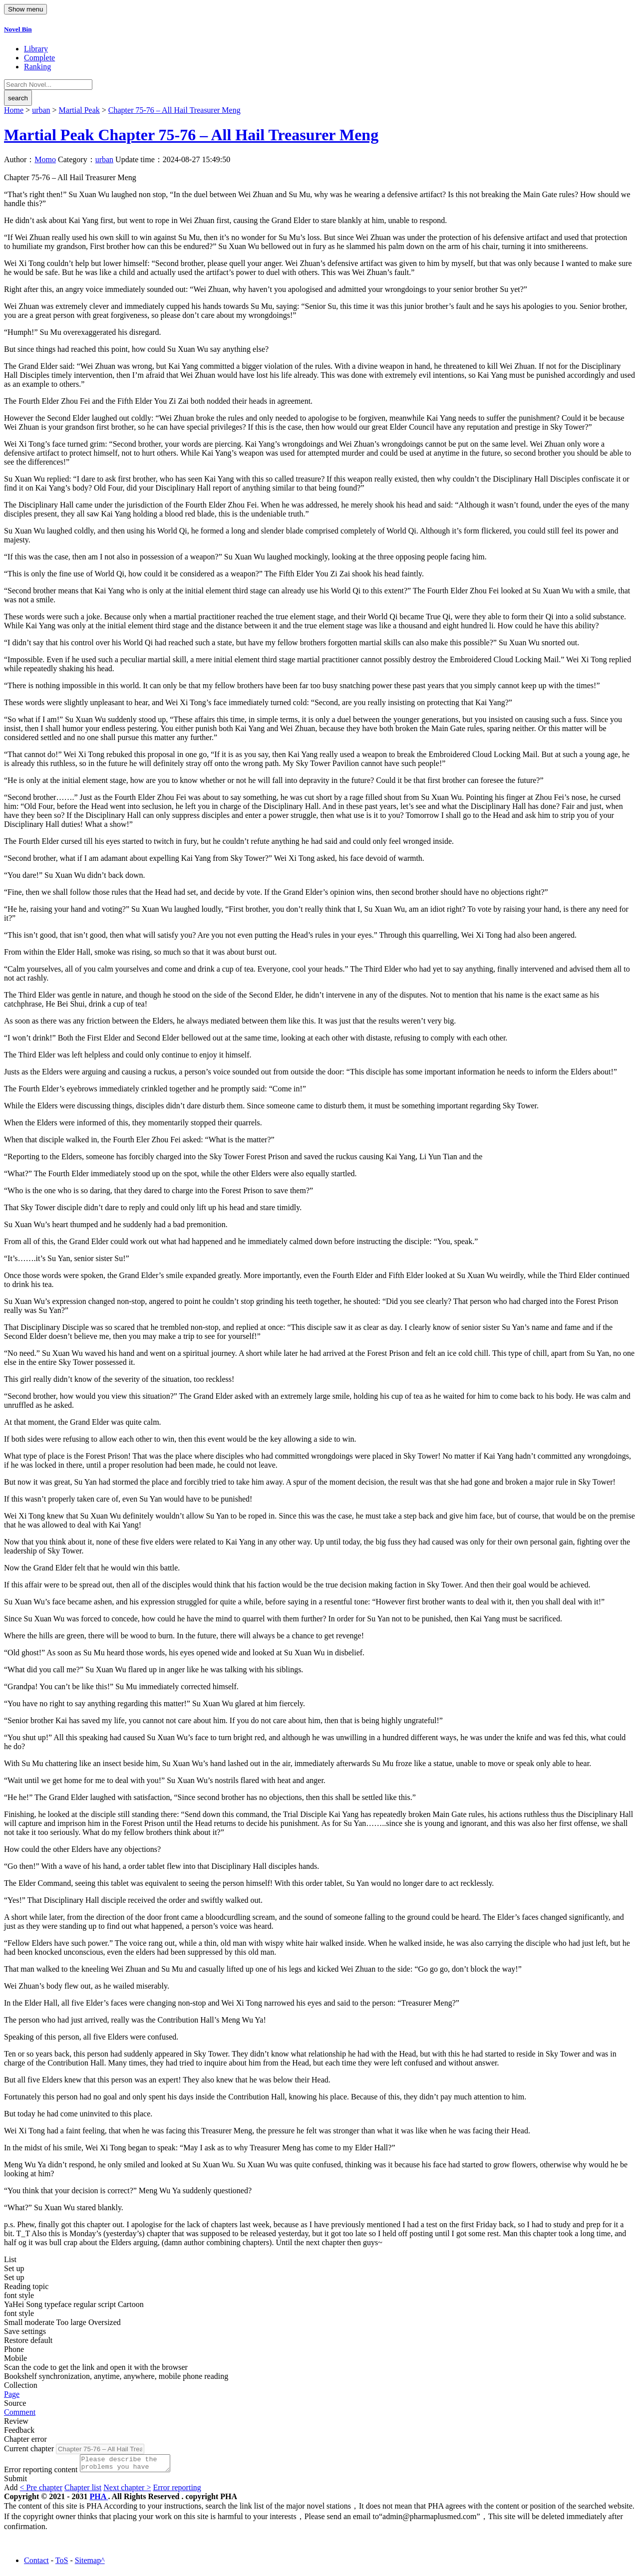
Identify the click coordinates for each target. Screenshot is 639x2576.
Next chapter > (127, 2490)
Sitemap (88, 2563)
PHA (99, 2499)
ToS (61, 2563)
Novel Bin (18, 29)
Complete (39, 57)
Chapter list (82, 2490)
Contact (36, 2563)
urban (41, 110)
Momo (45, 159)
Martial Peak (79, 110)
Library (36, 48)
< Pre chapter (41, 2490)
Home (13, 110)
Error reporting (177, 2490)
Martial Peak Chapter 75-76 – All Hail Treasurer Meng (191, 135)
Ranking (37, 66)
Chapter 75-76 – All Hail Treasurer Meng (174, 110)
